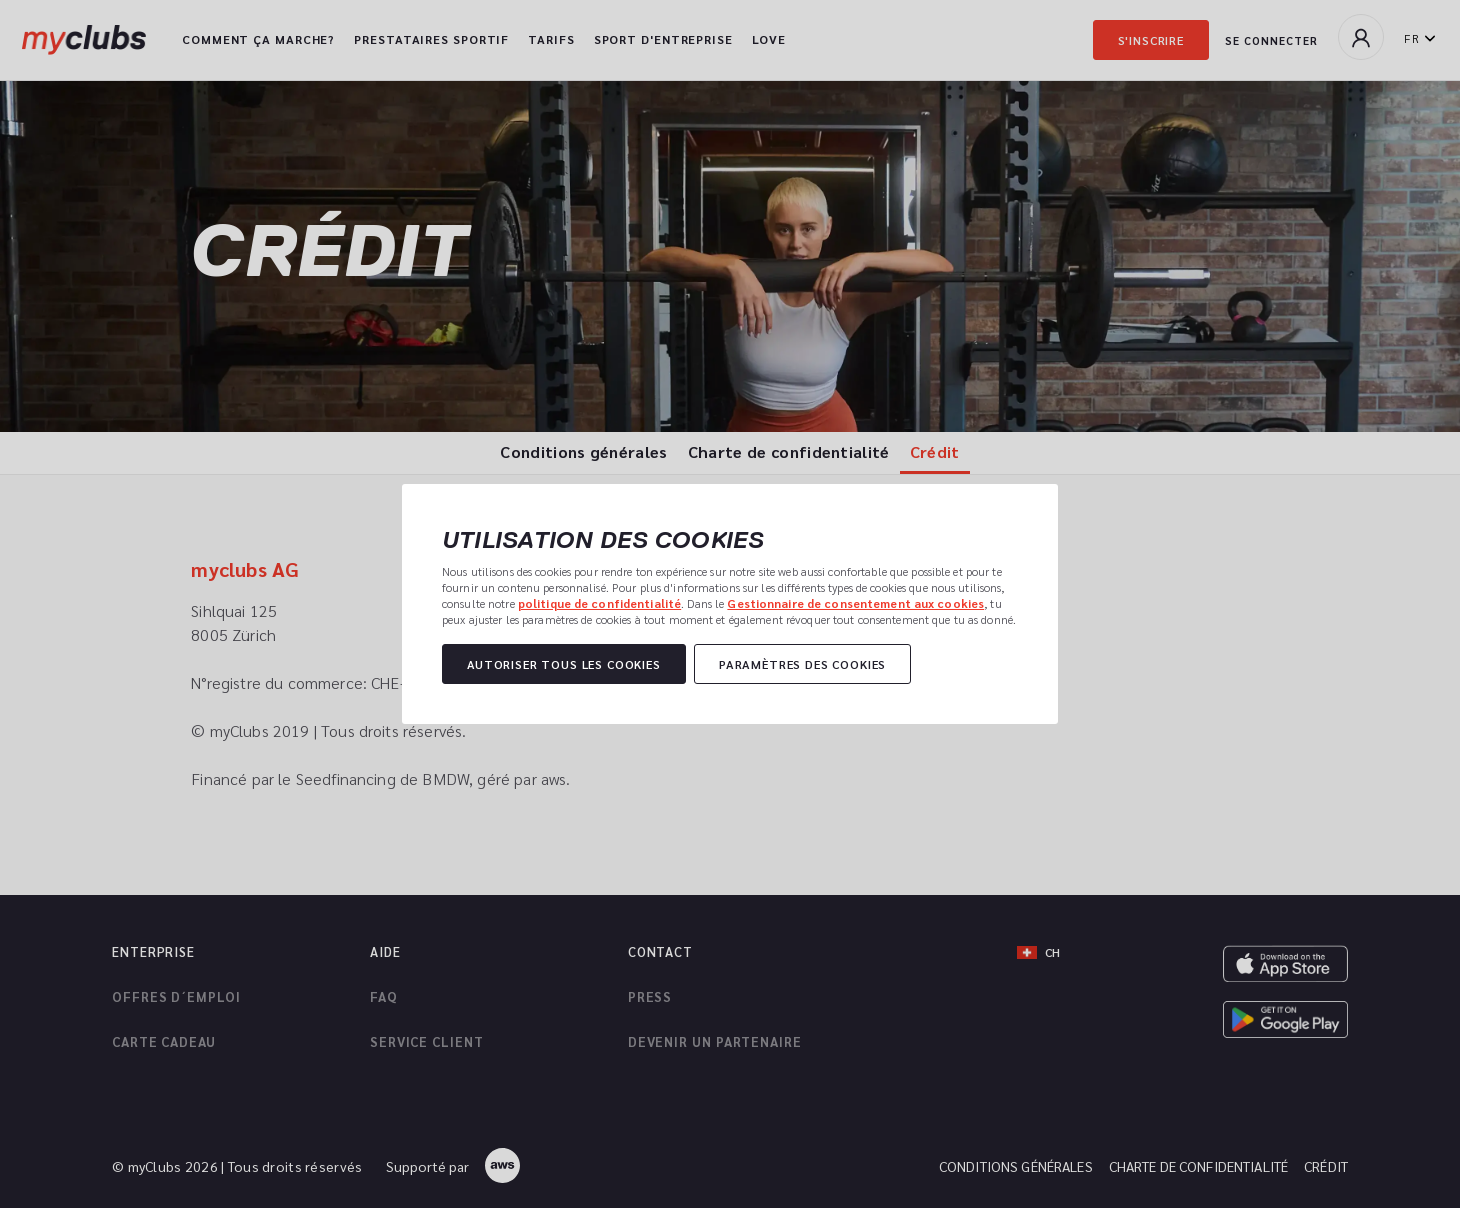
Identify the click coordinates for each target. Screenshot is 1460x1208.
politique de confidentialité (599, 603)
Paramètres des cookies (802, 664)
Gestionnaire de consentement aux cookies (855, 603)
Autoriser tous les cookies (564, 664)
